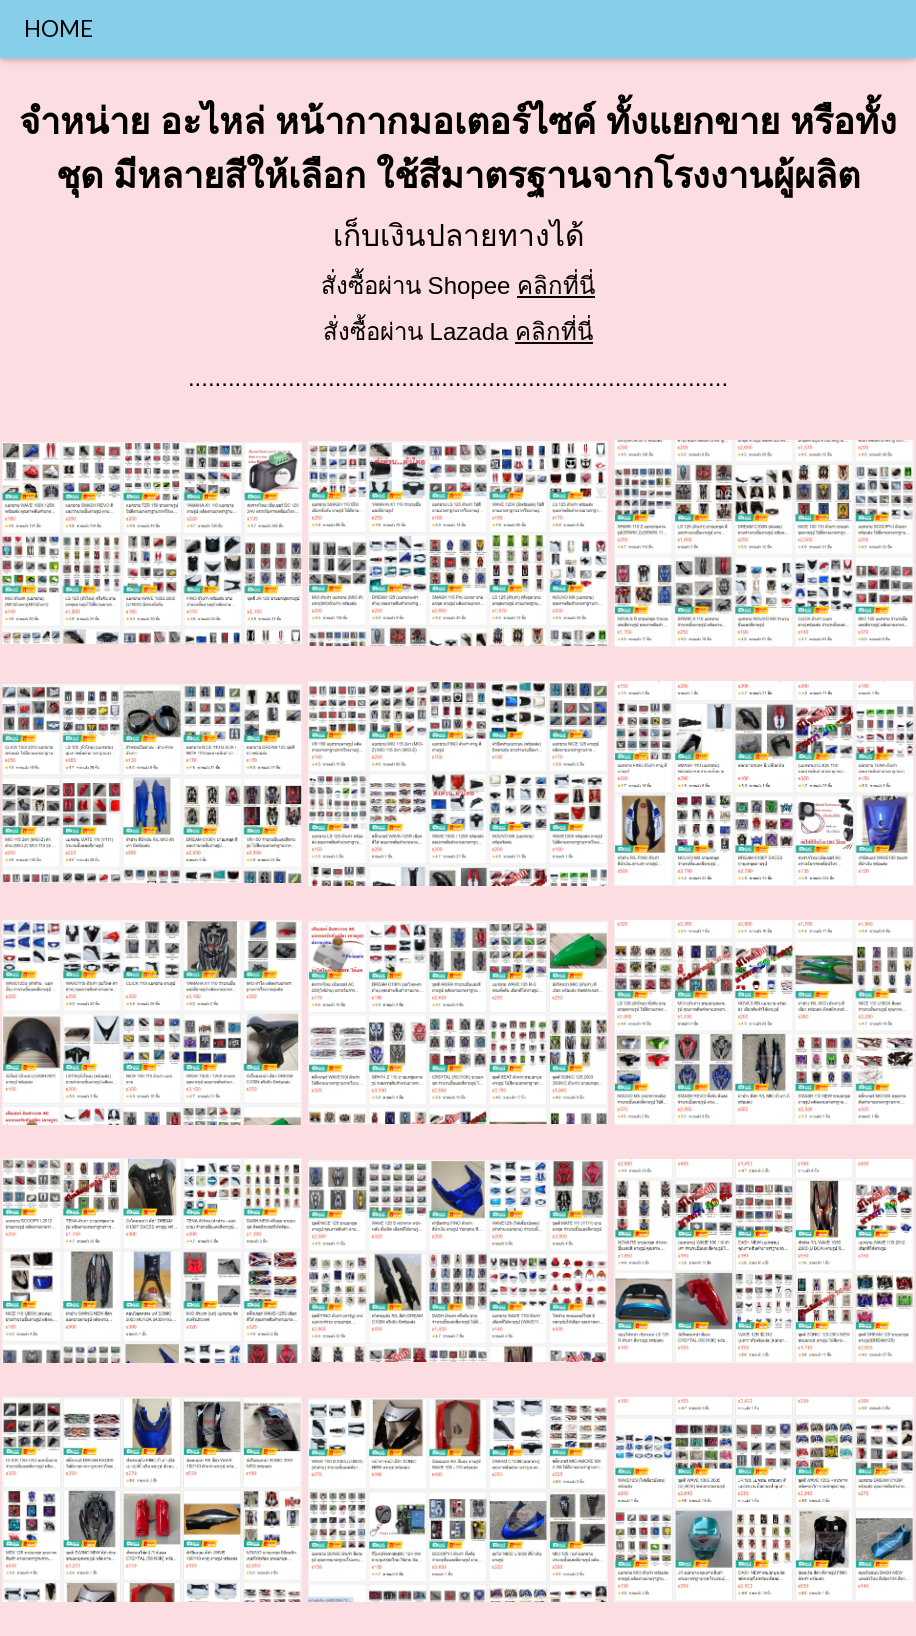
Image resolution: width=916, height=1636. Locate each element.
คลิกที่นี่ (556, 285)
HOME (58, 28)
